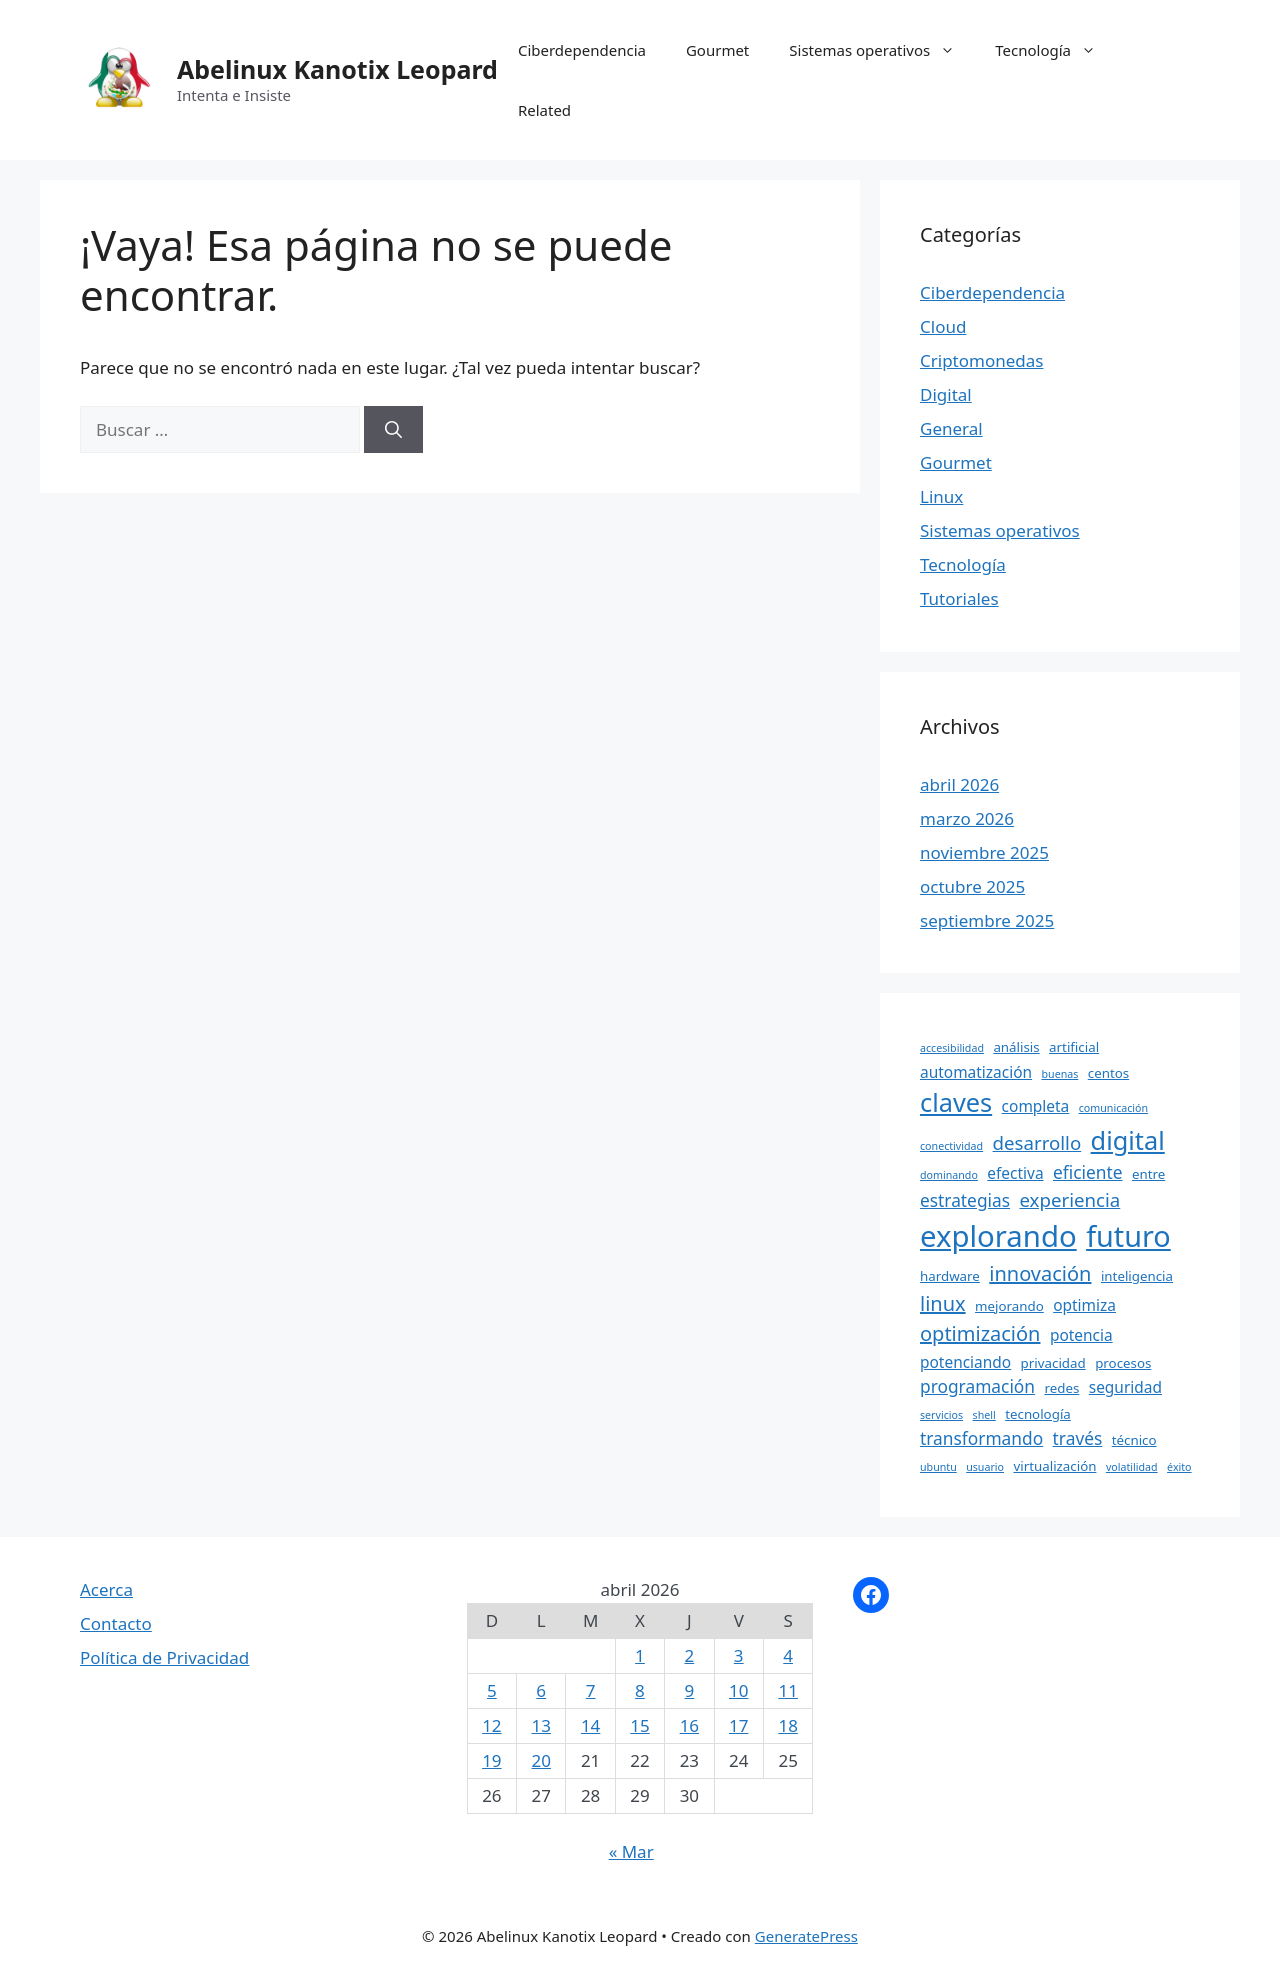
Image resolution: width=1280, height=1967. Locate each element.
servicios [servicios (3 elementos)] (941, 1415)
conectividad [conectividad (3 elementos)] (951, 1146)
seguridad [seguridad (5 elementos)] (1125, 1387)
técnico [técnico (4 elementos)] (1134, 1440)
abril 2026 (959, 784)
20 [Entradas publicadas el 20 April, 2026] (541, 1760)
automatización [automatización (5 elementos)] (976, 1072)
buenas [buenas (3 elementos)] (1060, 1074)
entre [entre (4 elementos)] (1148, 1174)
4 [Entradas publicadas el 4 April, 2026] (788, 1655)
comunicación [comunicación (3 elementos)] (1113, 1108)
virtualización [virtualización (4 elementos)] (1054, 1466)
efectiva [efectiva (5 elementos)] (1015, 1173)
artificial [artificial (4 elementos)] (1074, 1047)
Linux (941, 496)
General (951, 428)
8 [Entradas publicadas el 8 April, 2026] (640, 1690)
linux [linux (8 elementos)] (943, 1303)
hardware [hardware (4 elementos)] (950, 1276)
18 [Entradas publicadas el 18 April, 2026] (787, 1725)
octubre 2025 (972, 886)
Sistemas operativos (882, 50)
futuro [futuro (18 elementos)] (1128, 1235)
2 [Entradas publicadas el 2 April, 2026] (689, 1655)
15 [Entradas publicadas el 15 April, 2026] (639, 1725)
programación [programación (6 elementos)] (977, 1386)
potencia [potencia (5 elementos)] (1081, 1335)
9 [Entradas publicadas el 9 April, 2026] (689, 1690)
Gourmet (717, 50)
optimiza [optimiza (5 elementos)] (1084, 1305)
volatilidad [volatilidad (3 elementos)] (1132, 1467)
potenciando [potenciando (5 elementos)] (965, 1362)
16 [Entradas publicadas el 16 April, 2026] (689, 1725)
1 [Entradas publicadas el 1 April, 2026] (640, 1655)
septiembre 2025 (987, 920)
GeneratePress (806, 1936)
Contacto (116, 1623)
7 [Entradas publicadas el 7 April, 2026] (591, 1690)
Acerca (106, 1589)
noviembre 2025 (984, 852)
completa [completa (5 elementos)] (1036, 1106)
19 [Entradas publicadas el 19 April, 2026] (491, 1760)
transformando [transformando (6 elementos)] (981, 1438)
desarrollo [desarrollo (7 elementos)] (1037, 1142)
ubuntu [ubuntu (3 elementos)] (938, 1467)
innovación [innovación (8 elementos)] (1040, 1273)
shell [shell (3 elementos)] (984, 1415)
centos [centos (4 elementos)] (1108, 1073)
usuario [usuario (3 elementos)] (985, 1467)
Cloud (943, 326)
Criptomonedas (981, 360)
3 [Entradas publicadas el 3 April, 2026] (739, 1655)
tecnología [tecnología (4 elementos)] (1038, 1414)
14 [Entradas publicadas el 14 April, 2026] (590, 1725)
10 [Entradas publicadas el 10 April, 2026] (738, 1690)
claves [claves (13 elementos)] (956, 1102)
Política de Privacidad (164, 1657)
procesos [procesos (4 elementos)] (1123, 1363)
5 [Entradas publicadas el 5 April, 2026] (492, 1690)
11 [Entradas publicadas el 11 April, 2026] (787, 1690)
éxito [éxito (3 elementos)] (1179, 1467)
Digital (946, 394)
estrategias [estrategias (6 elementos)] (965, 1200)
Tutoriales (959, 598)
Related (544, 110)
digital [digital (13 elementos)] (1128, 1140)
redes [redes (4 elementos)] (1061, 1388)
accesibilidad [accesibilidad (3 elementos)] (952, 1048)
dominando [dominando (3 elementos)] (949, 1175)
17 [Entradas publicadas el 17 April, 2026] (738, 1725)
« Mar (631, 1851)
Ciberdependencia (582, 50)
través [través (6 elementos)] (1078, 1438)
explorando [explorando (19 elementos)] (998, 1236)
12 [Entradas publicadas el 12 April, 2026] (491, 1725)
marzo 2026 (967, 818)
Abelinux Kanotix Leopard (337, 69)
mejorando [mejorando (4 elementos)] (1009, 1306)
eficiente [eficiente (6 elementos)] (1088, 1172)
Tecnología (1055, 50)
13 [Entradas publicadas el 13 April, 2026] (541, 1725)
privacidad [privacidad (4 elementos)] (1053, 1363)
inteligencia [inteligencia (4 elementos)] (1137, 1276)
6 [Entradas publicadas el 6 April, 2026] (541, 1690)
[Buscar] (393, 430)
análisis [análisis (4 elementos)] (1016, 1047)
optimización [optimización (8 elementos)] (980, 1333)
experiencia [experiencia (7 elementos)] (1069, 1199)
